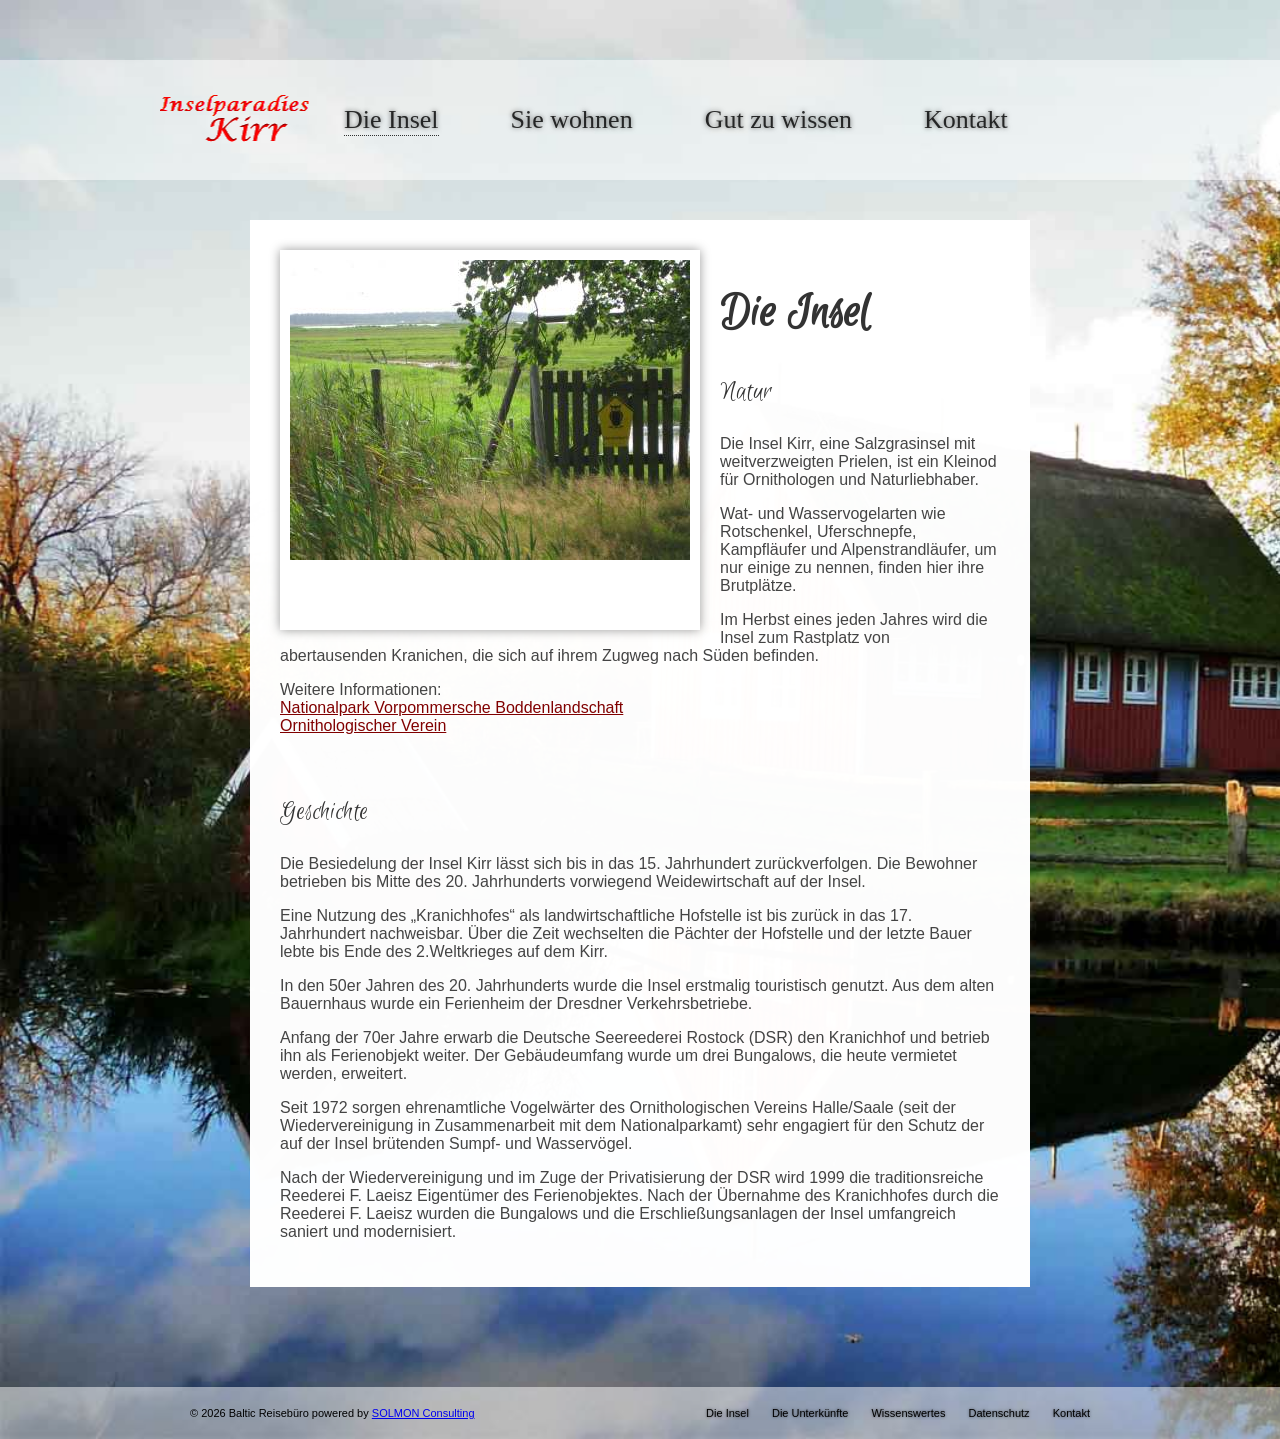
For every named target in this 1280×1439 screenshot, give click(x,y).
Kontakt (966, 119)
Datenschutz (998, 1413)
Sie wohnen (572, 119)
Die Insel (391, 119)
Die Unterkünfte (810, 1413)
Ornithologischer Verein (363, 725)
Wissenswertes (908, 1413)
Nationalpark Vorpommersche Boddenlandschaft (451, 707)
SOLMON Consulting (423, 1413)
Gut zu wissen (778, 119)
